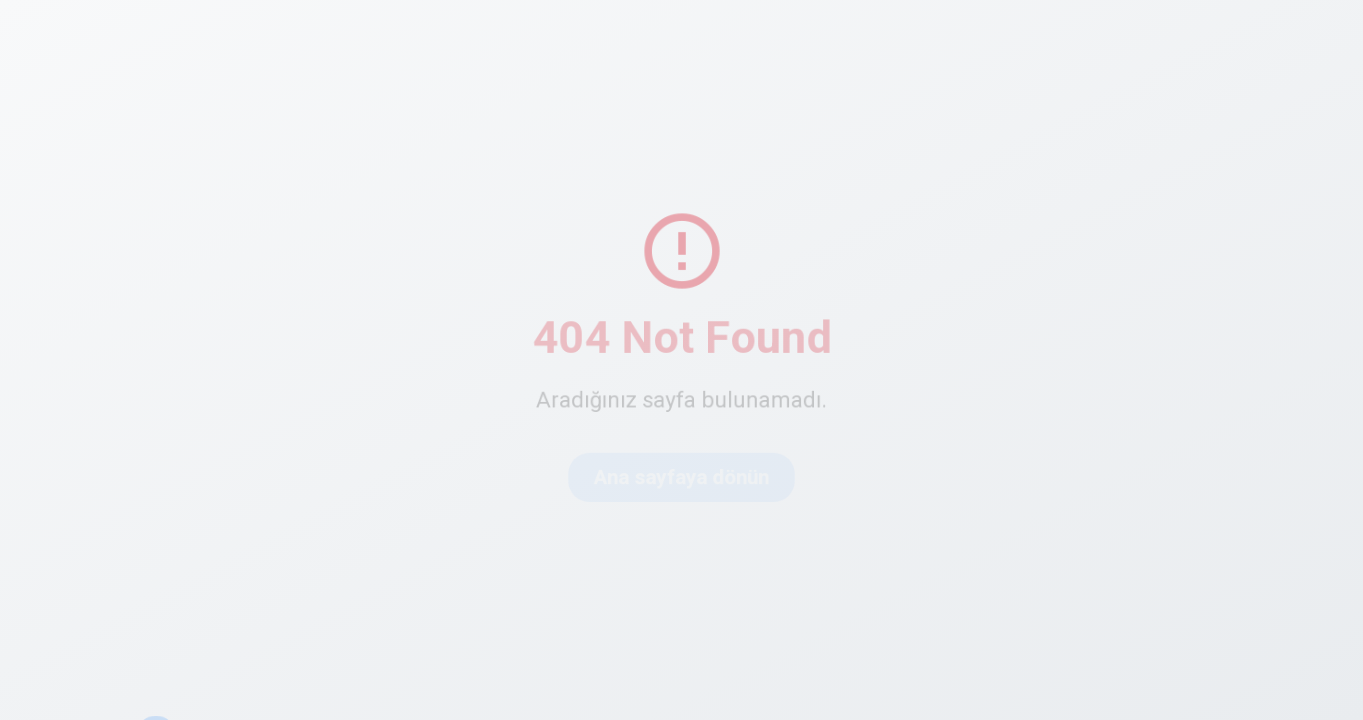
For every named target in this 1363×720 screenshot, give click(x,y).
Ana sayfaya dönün (681, 478)
